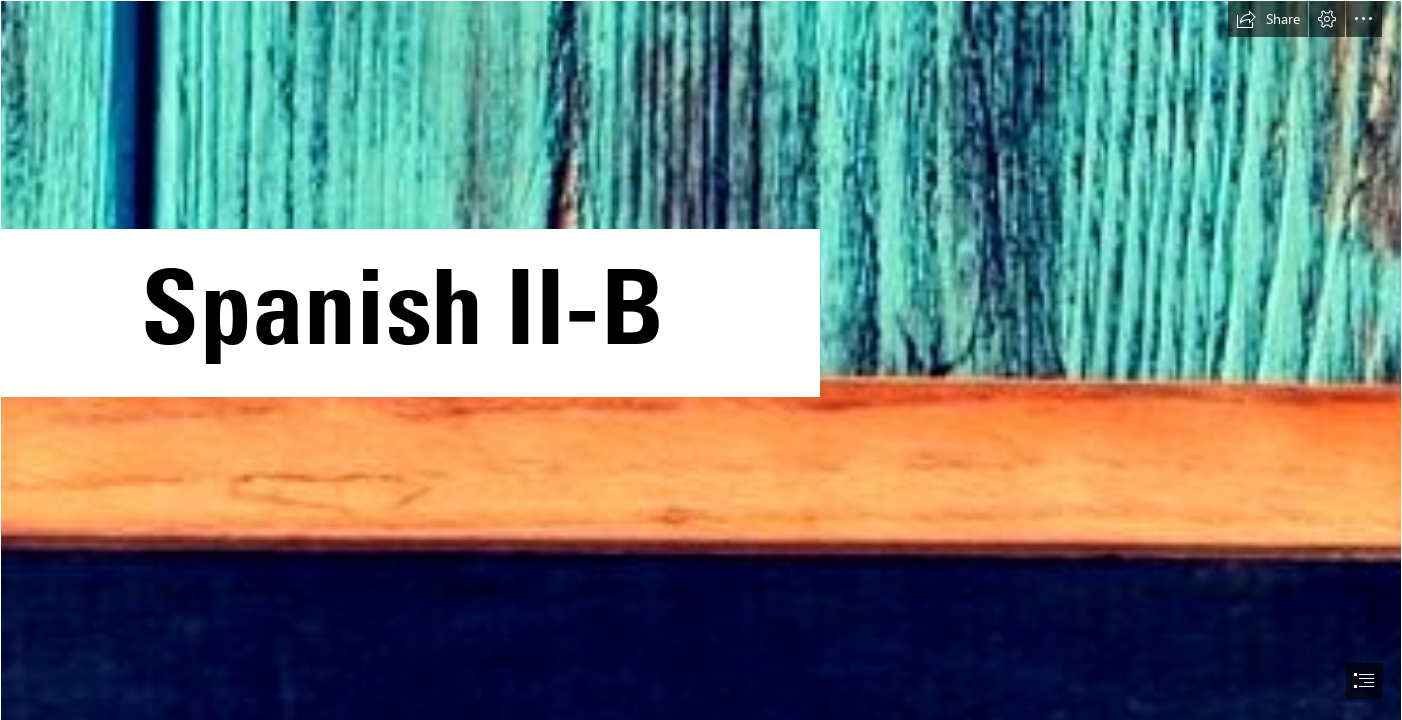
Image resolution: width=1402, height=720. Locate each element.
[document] (701, 360)
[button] (1268, 19)
